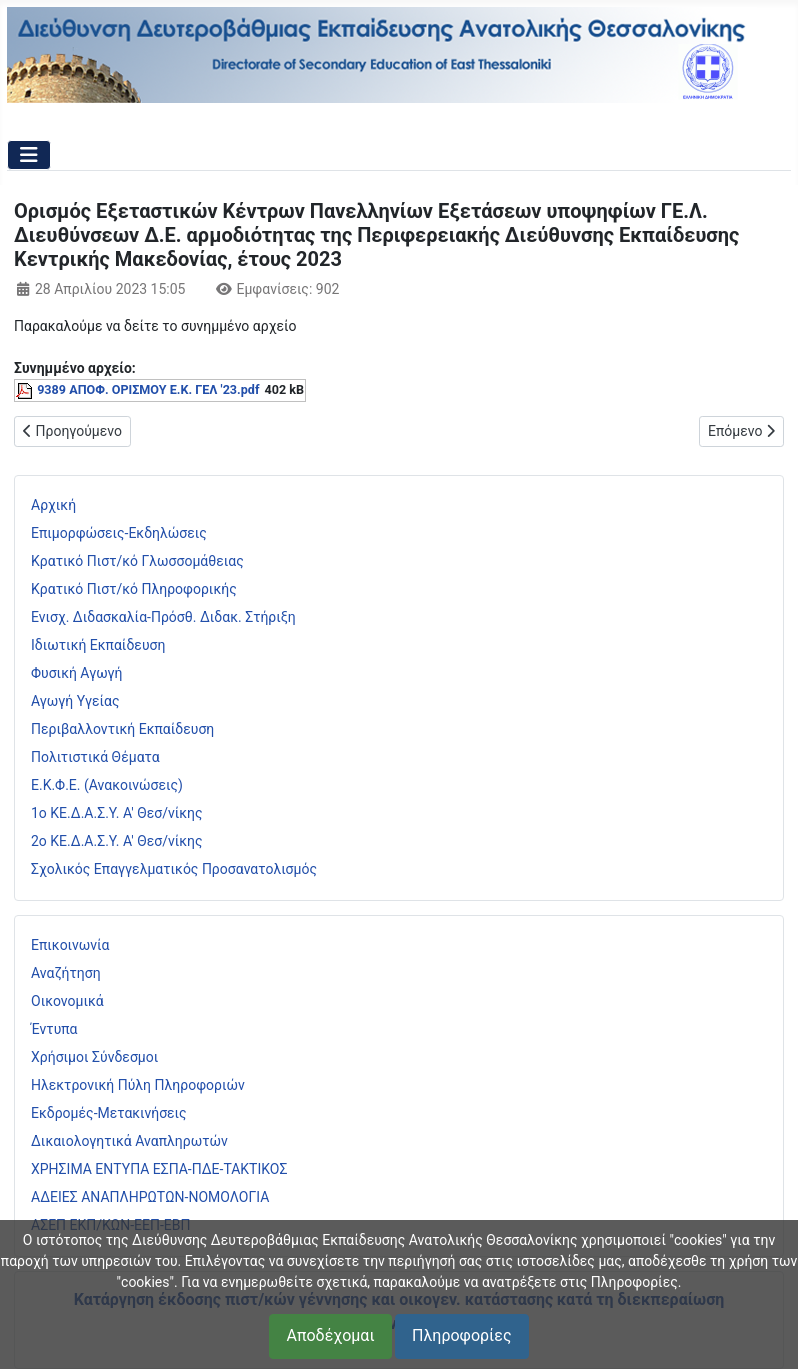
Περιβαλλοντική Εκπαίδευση (122, 729)
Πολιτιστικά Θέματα (95, 757)
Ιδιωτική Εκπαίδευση (98, 645)
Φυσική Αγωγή (77, 673)
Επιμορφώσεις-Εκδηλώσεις (119, 533)
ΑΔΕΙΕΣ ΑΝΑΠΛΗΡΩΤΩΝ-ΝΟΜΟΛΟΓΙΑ (150, 1197)
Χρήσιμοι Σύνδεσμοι (94, 1057)
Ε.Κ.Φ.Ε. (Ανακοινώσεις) (107, 785)
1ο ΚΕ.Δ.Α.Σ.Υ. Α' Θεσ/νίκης (117, 813)
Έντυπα (54, 1029)
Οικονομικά (67, 1001)
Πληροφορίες (461, 1335)
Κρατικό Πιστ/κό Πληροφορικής (134, 589)
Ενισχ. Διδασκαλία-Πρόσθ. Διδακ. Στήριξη (163, 617)
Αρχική (53, 505)
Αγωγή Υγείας (75, 701)
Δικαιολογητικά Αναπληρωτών (129, 1141)
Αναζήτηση (66, 973)
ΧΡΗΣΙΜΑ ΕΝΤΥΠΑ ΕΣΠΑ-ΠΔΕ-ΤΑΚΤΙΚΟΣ (159, 1169)
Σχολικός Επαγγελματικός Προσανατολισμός (174, 869)
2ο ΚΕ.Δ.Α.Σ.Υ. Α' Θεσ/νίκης (117, 841)
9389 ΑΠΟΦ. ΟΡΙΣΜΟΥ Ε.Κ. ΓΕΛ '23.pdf (148, 389)
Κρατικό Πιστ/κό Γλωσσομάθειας (137, 561)
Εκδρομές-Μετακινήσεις (109, 1113)
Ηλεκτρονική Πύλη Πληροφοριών (138, 1085)
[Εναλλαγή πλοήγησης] (29, 155)
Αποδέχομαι (330, 1335)
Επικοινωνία (70, 945)
